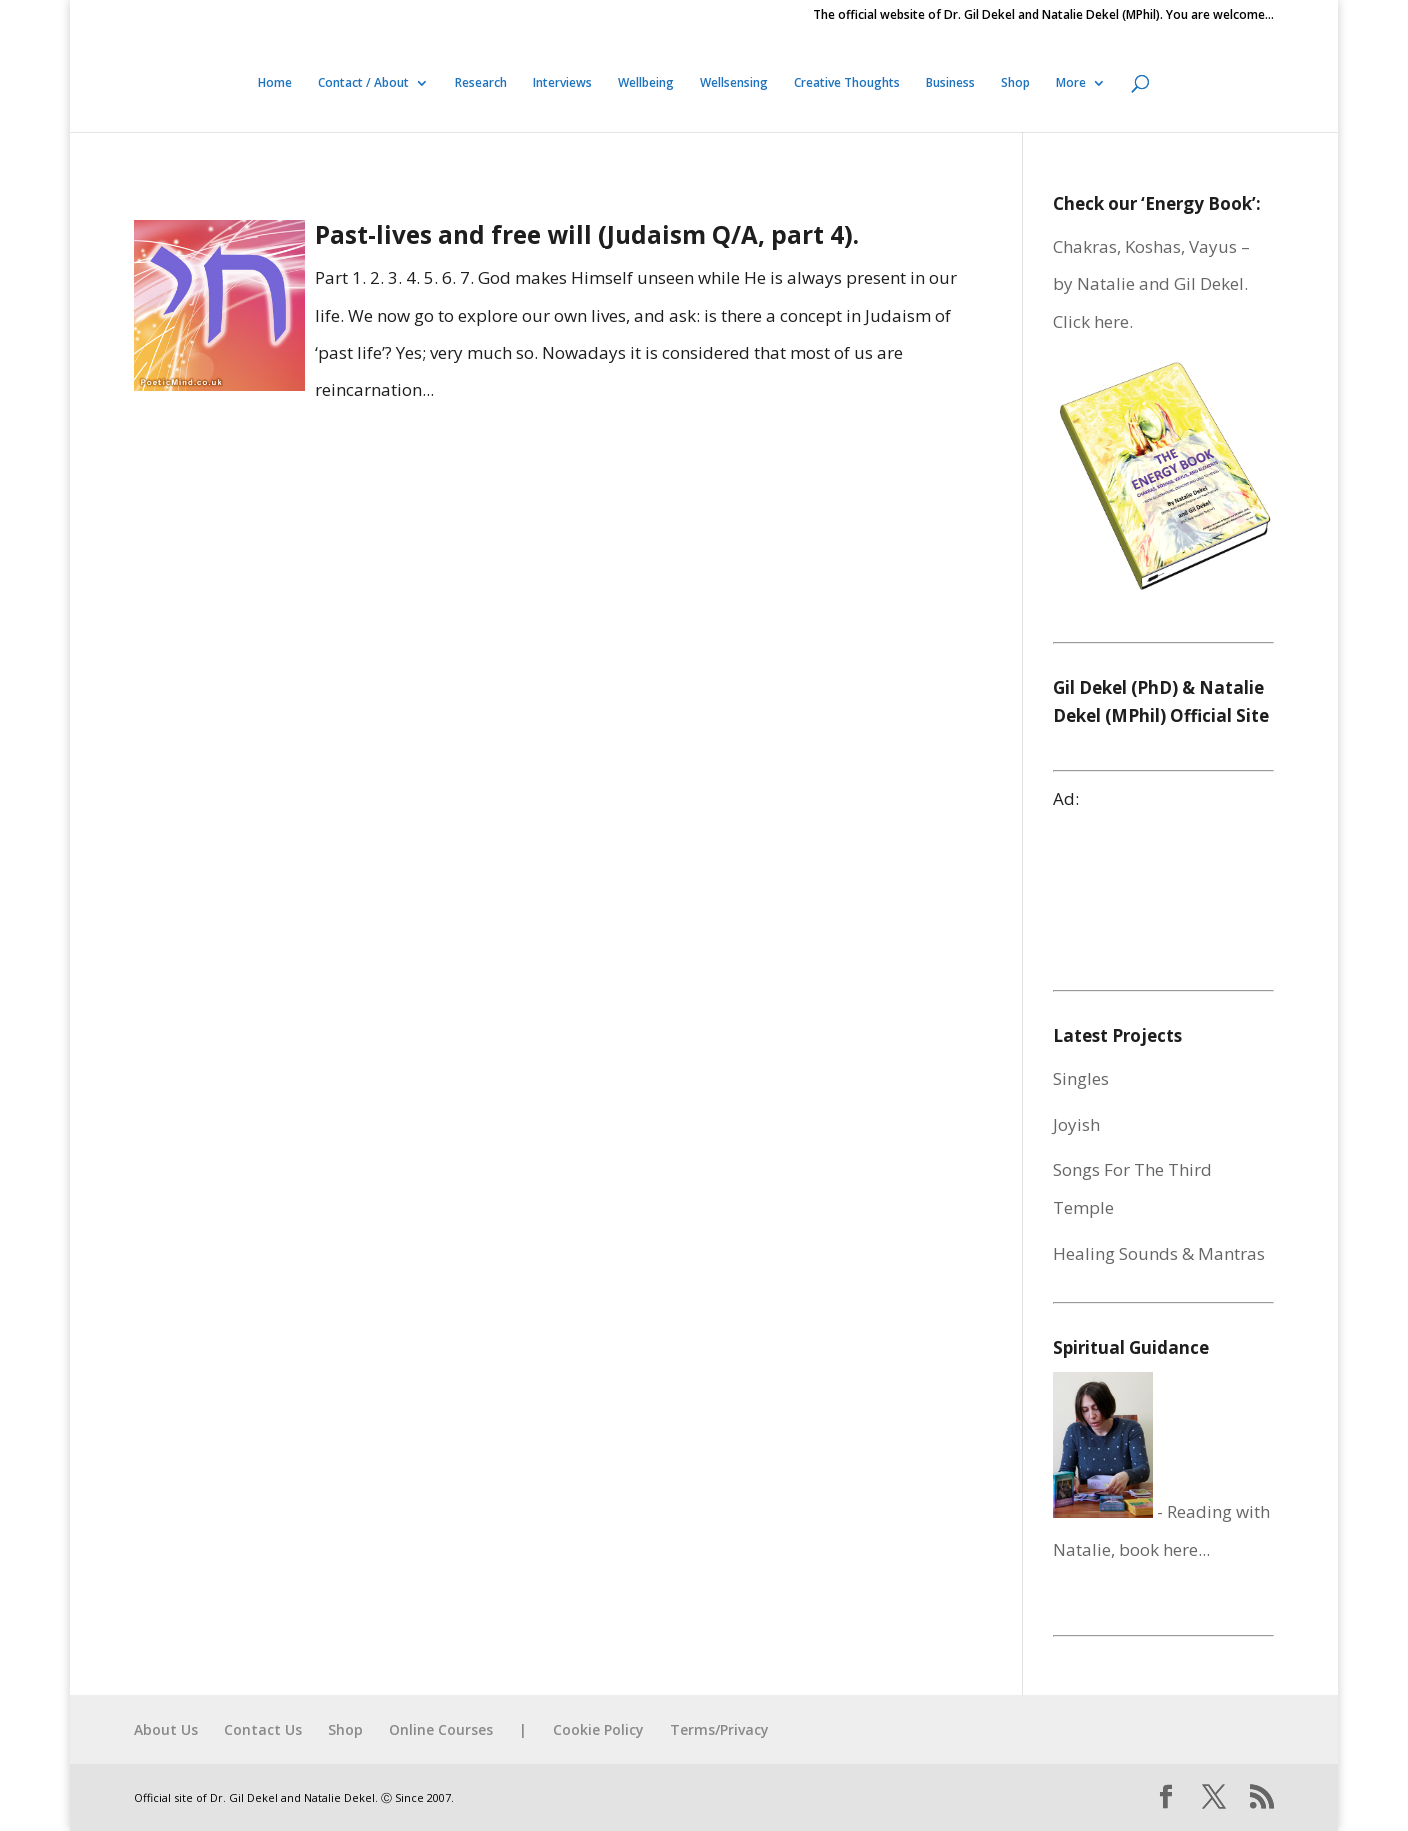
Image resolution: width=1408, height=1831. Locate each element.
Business (950, 83)
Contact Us (263, 1729)
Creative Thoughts (847, 83)
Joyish (1076, 1124)
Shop (1015, 83)
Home (275, 83)
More (1071, 83)
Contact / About (363, 83)
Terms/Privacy (719, 1729)
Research (481, 83)
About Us (166, 1729)
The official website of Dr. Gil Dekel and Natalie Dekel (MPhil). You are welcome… (1043, 16)
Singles (1081, 1078)
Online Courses (441, 1729)
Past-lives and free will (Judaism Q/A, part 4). (587, 234)
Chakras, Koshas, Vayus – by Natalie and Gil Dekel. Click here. (1151, 284)
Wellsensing (734, 83)
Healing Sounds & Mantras (1159, 1253)
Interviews (562, 83)
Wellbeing (646, 83)
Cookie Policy (598, 1729)
